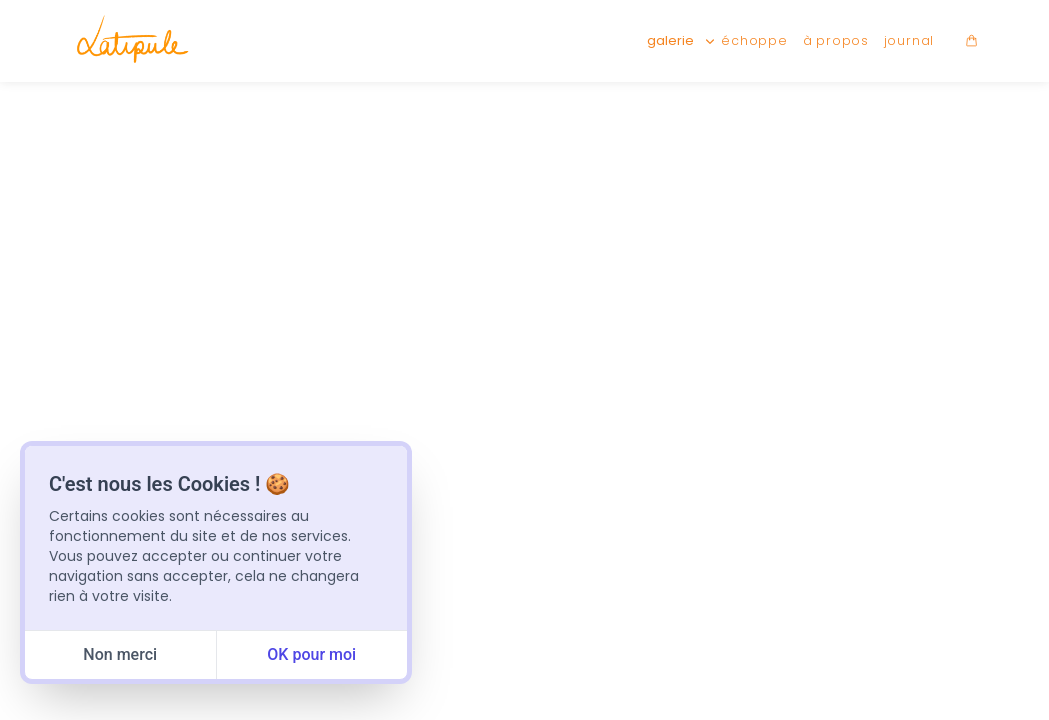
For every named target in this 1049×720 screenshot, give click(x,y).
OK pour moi (311, 654)
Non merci (120, 654)
